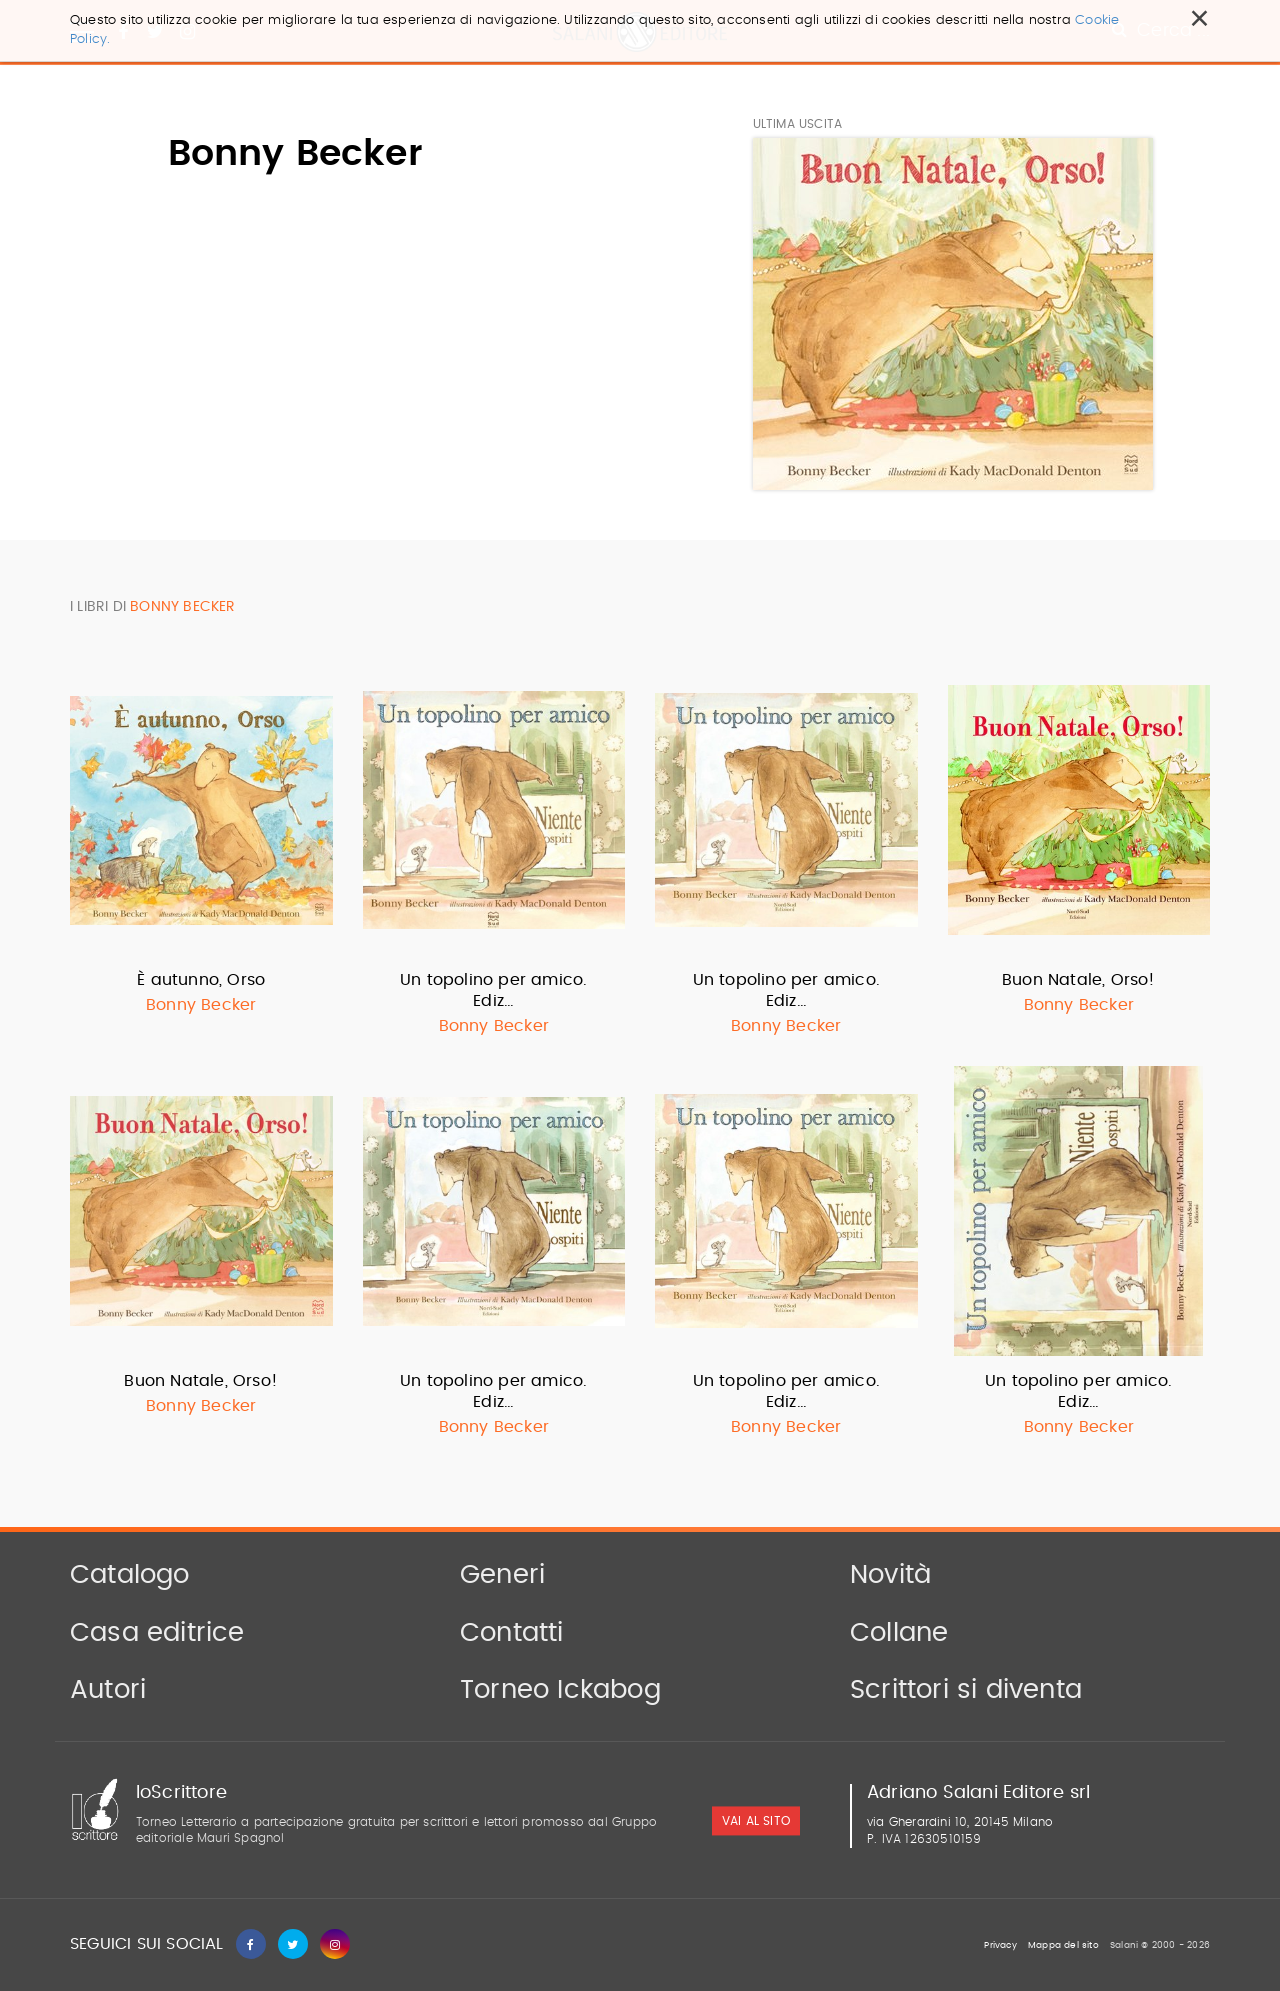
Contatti (512, 1633)
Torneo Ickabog (560, 1690)
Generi (502, 1575)
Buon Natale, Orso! (1079, 980)
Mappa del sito (1063, 1945)
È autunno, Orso (201, 980)
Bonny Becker (201, 1005)
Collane (899, 1633)
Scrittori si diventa (966, 1690)
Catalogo (130, 1575)
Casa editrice (157, 1633)
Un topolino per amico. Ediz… (493, 990)
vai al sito (756, 1821)
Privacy (1000, 1945)
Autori (108, 1690)
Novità (890, 1575)
